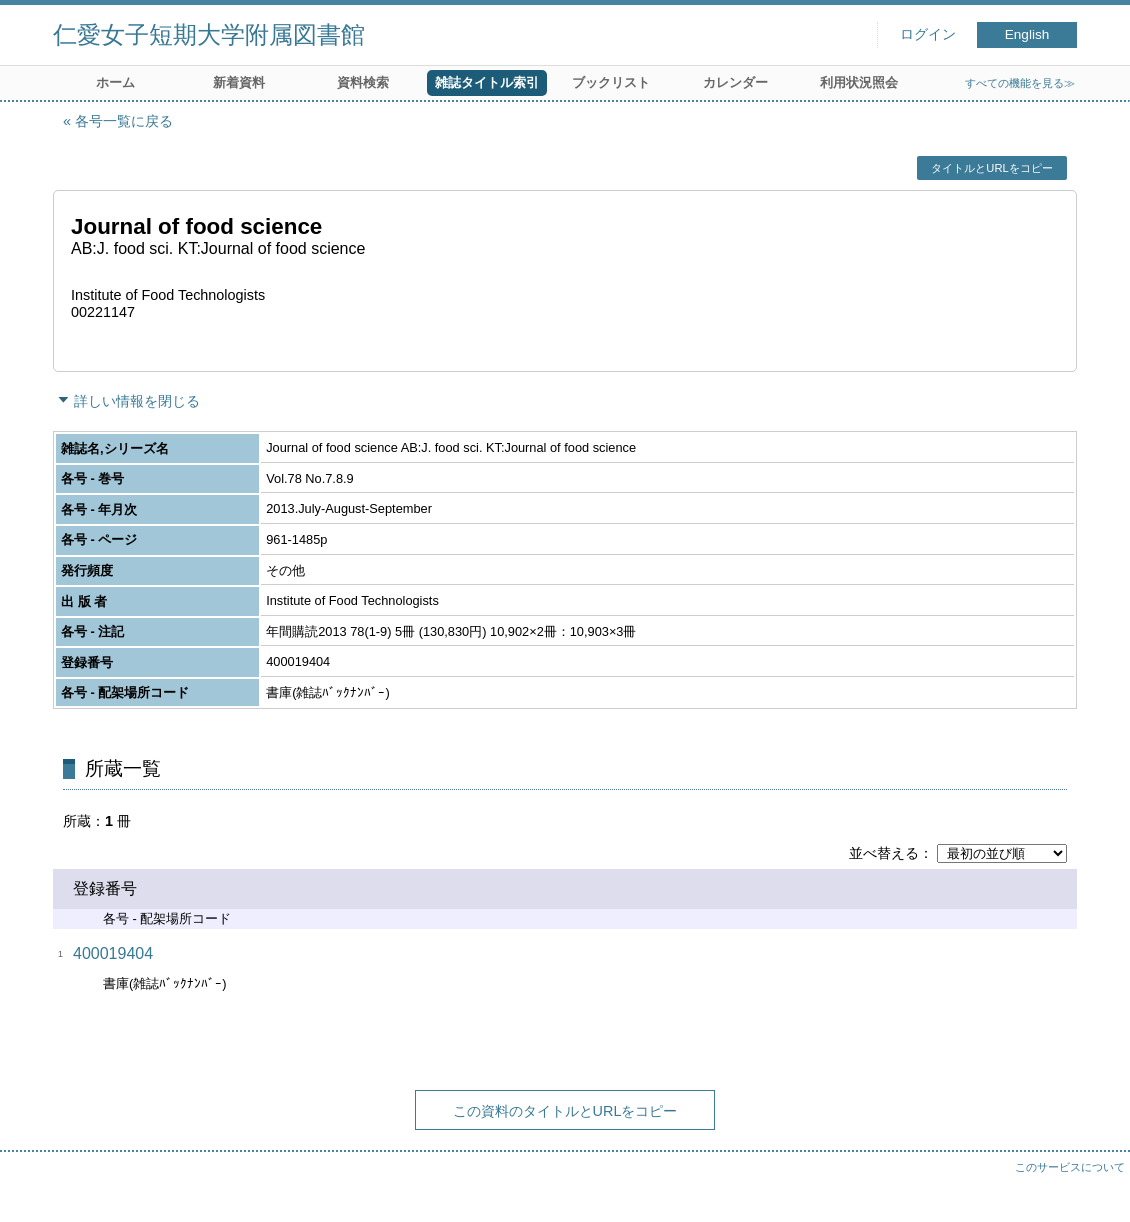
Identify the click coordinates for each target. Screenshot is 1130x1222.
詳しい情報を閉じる (137, 401)
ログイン (928, 34)
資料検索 (363, 82)
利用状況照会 (859, 82)
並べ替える (884, 853)
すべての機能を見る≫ (1020, 83)
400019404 (113, 953)
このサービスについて (1070, 1167)
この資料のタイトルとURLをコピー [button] (565, 1111)
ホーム (115, 82)
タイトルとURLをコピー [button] (991, 168)
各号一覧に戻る (124, 121)
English (1027, 34)
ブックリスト (611, 82)
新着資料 (239, 82)
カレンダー (735, 82)
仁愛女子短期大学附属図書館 (209, 34)
